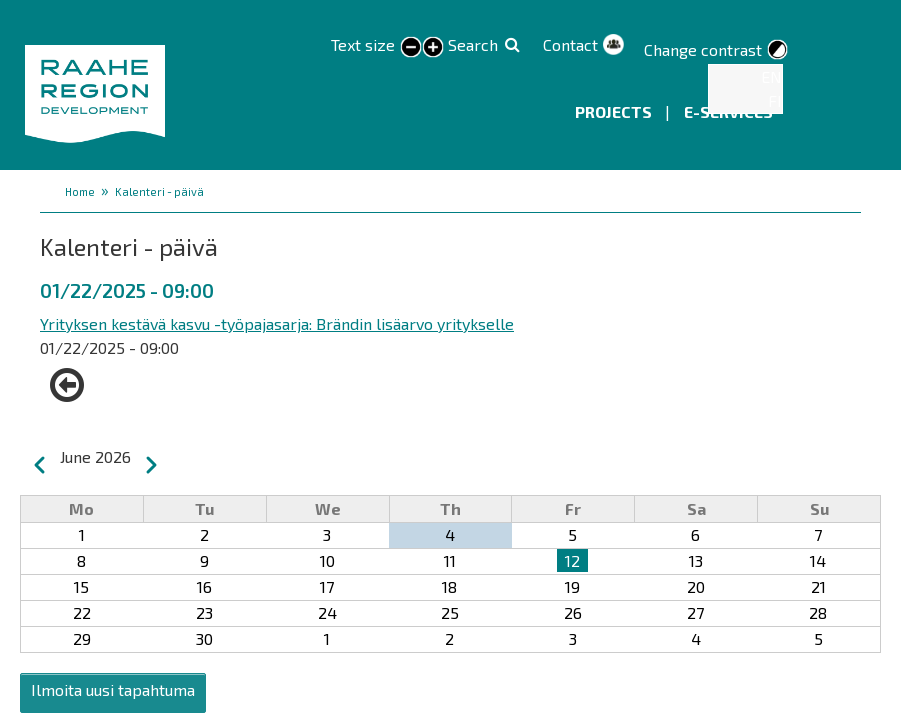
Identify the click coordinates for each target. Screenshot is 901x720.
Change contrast (703, 49)
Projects (615, 111)
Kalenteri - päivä (159, 191)
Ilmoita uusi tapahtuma (113, 689)
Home (80, 191)
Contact (570, 44)
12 (572, 560)
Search (473, 44)
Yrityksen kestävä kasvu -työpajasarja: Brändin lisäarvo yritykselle (277, 323)
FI (775, 100)
